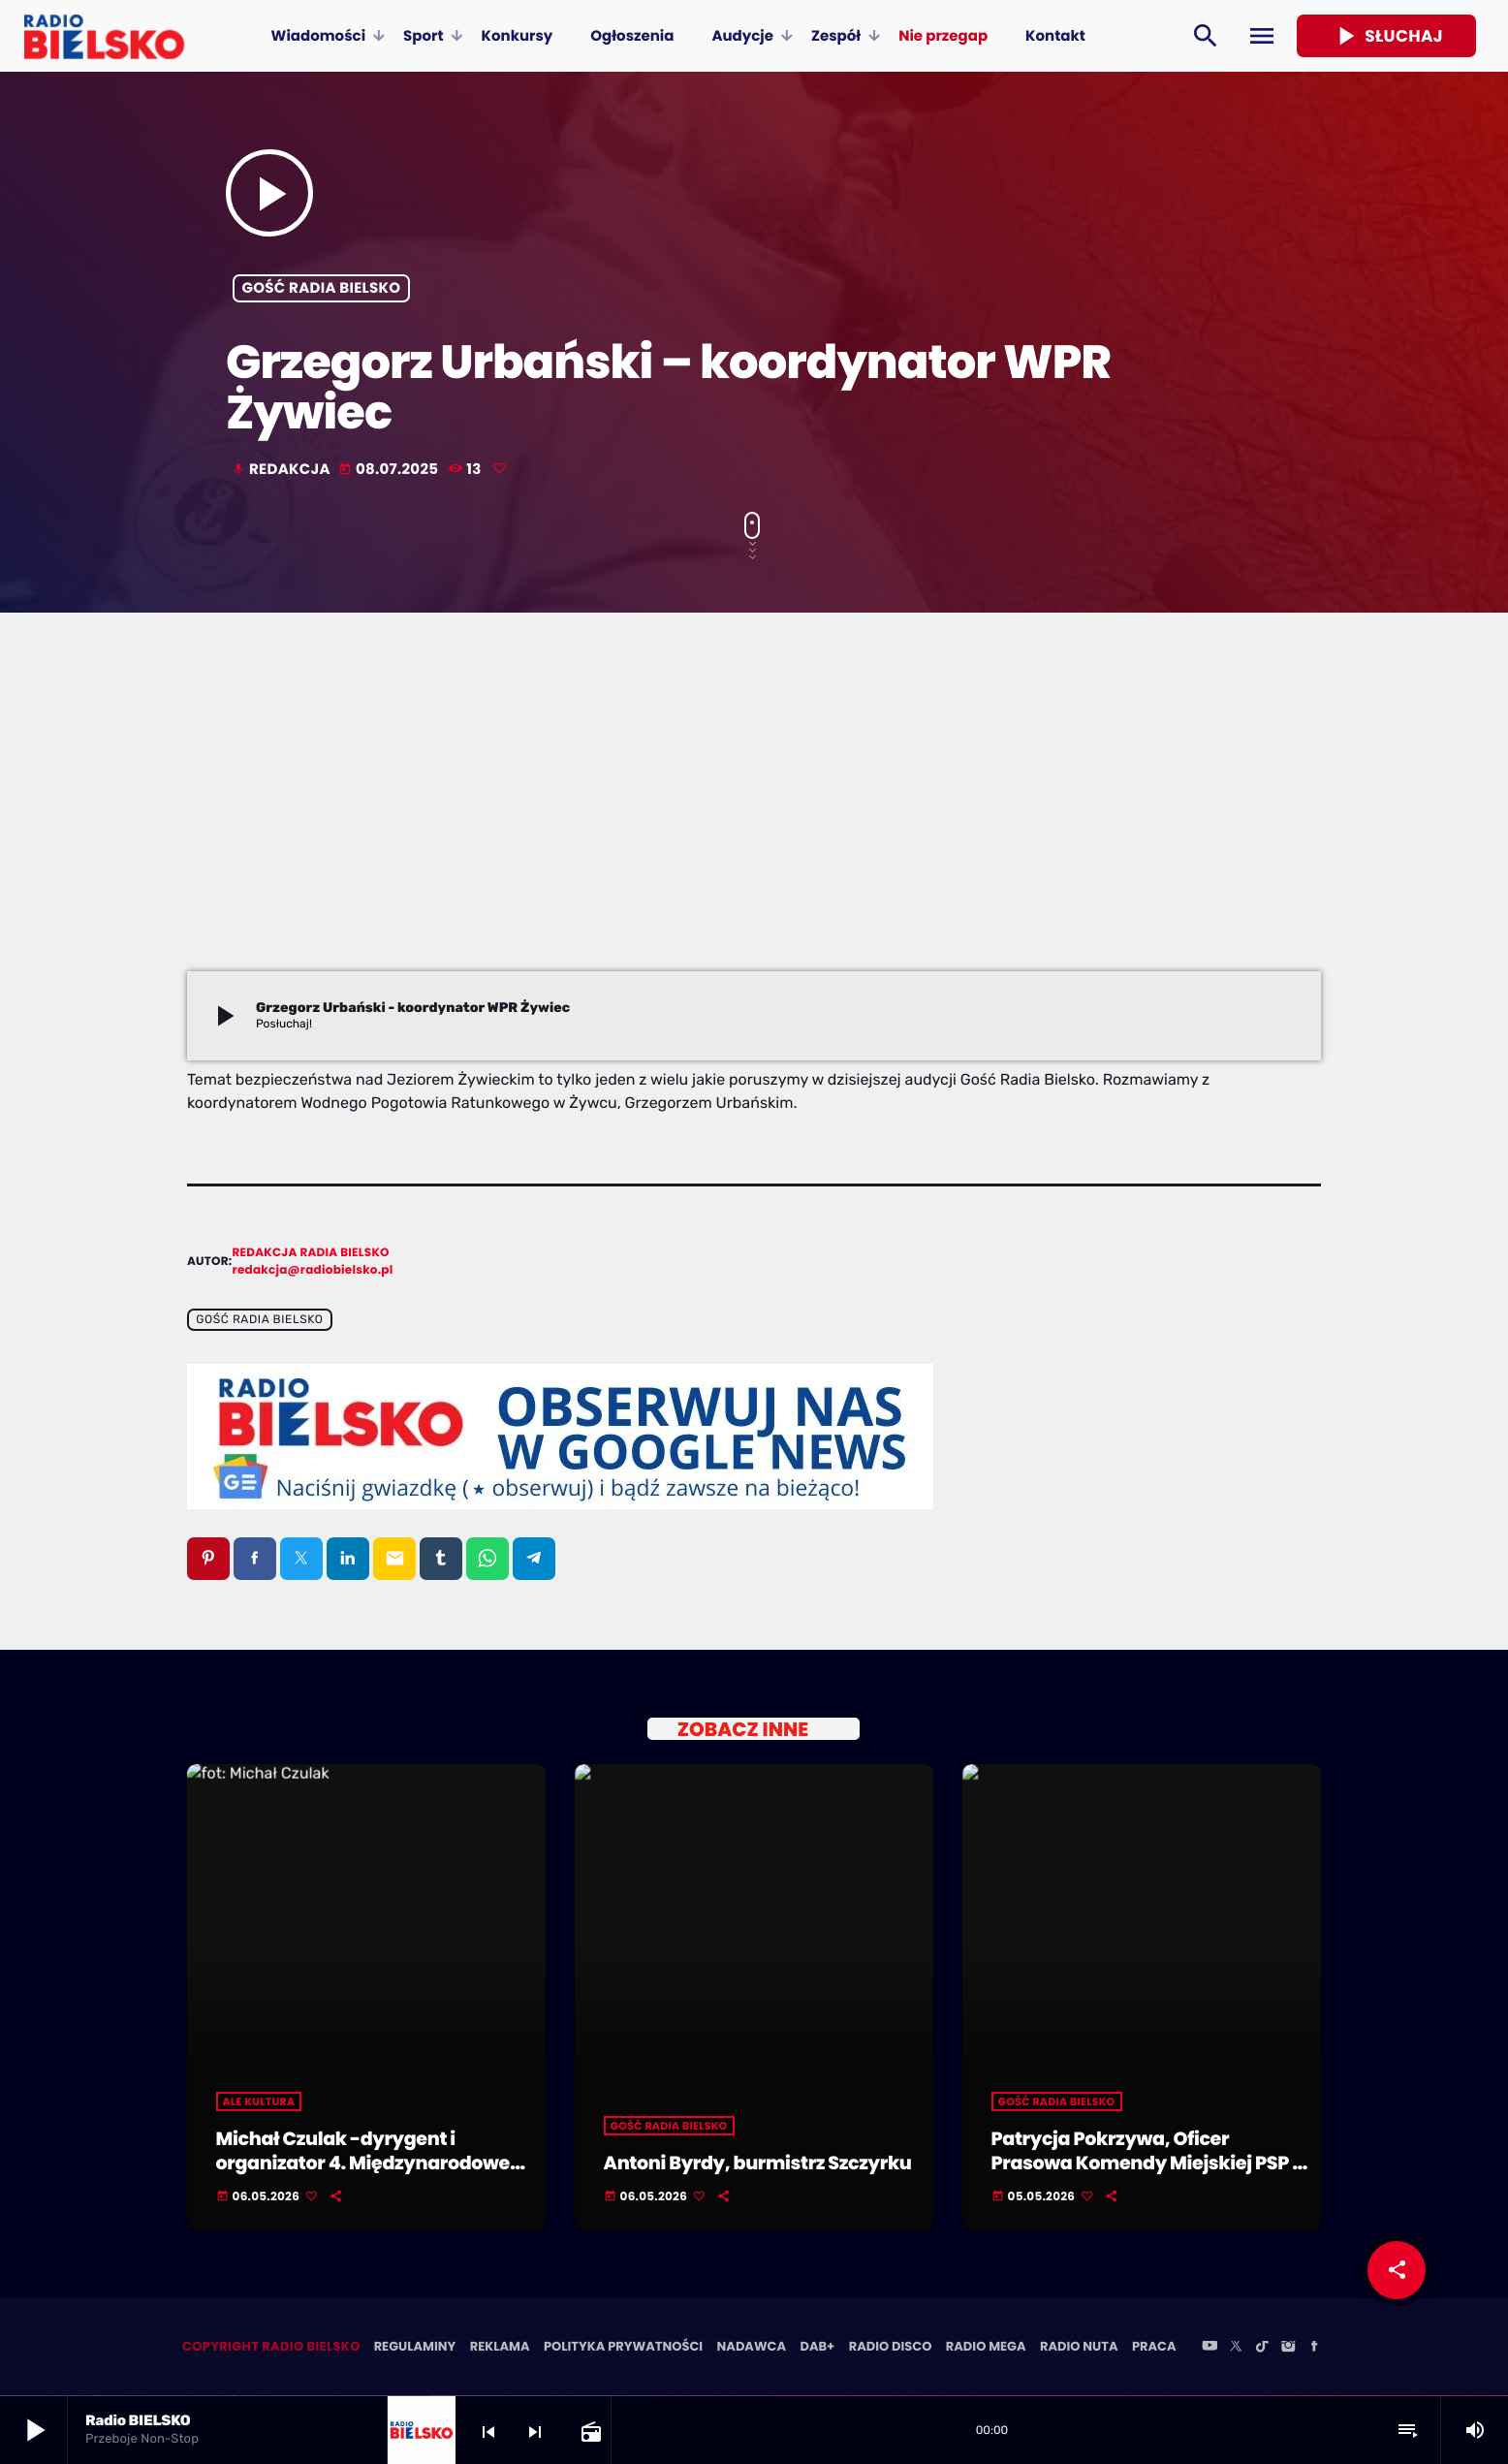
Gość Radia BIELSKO (321, 288)
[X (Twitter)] (1235, 2348)
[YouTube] (1209, 2348)
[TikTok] (1262, 2348)
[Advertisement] (754, 826)
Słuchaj (1386, 35)
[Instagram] (1288, 2348)
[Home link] (104, 36)
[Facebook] (1314, 2348)
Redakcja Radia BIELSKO (311, 1253)
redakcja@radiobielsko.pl (313, 1270)
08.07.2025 (390, 469)
